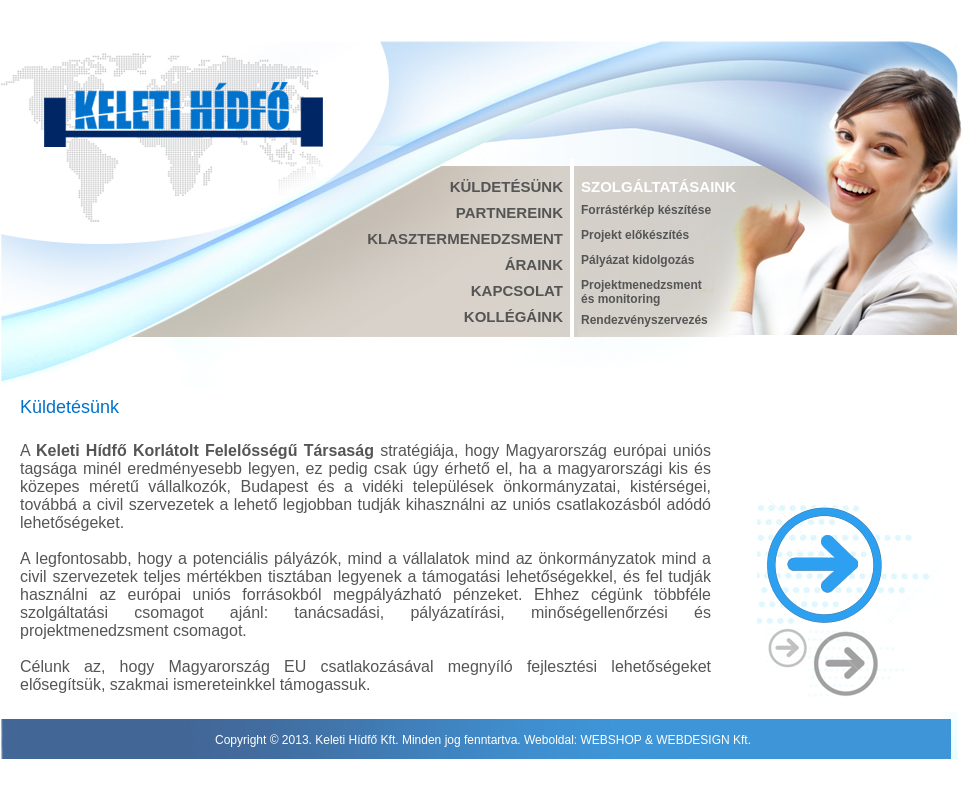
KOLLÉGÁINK (513, 316)
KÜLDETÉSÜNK (506, 186)
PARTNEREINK (509, 212)
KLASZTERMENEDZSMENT (465, 238)
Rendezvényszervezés (644, 320)
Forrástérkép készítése (646, 210)
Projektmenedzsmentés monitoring (641, 292)
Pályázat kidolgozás (637, 260)
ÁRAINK (534, 264)
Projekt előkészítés (635, 235)
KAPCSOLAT (517, 290)
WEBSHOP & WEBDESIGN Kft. (666, 740)
